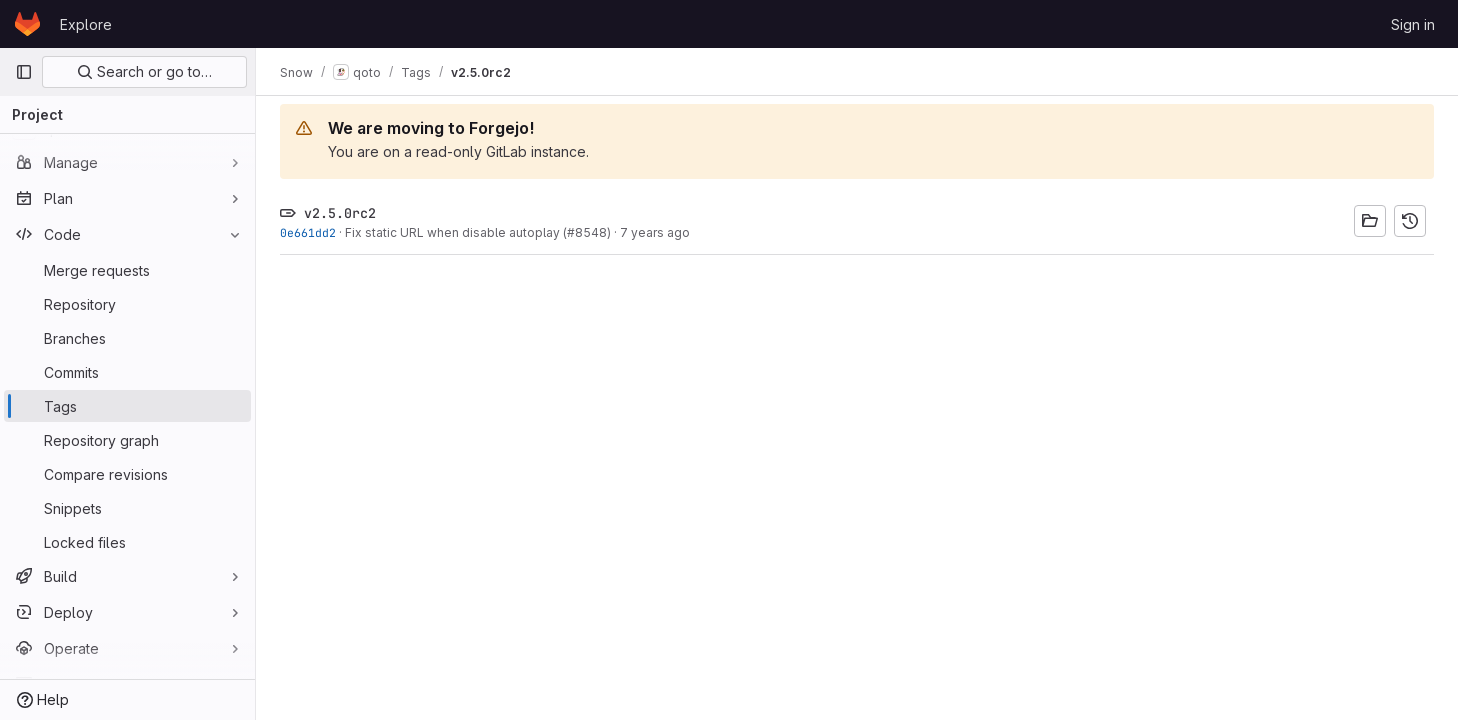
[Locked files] (127, 542)
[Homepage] (27, 24)
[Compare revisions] (127, 474)
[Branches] (127, 338)
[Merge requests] (127, 270)
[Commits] (127, 372)
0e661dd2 (308, 232)
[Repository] (127, 304)
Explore (86, 24)
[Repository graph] (127, 440)
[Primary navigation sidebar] (24, 72)
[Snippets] (127, 508)
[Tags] (127, 406)
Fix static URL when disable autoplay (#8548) (478, 232)
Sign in (1413, 24)
